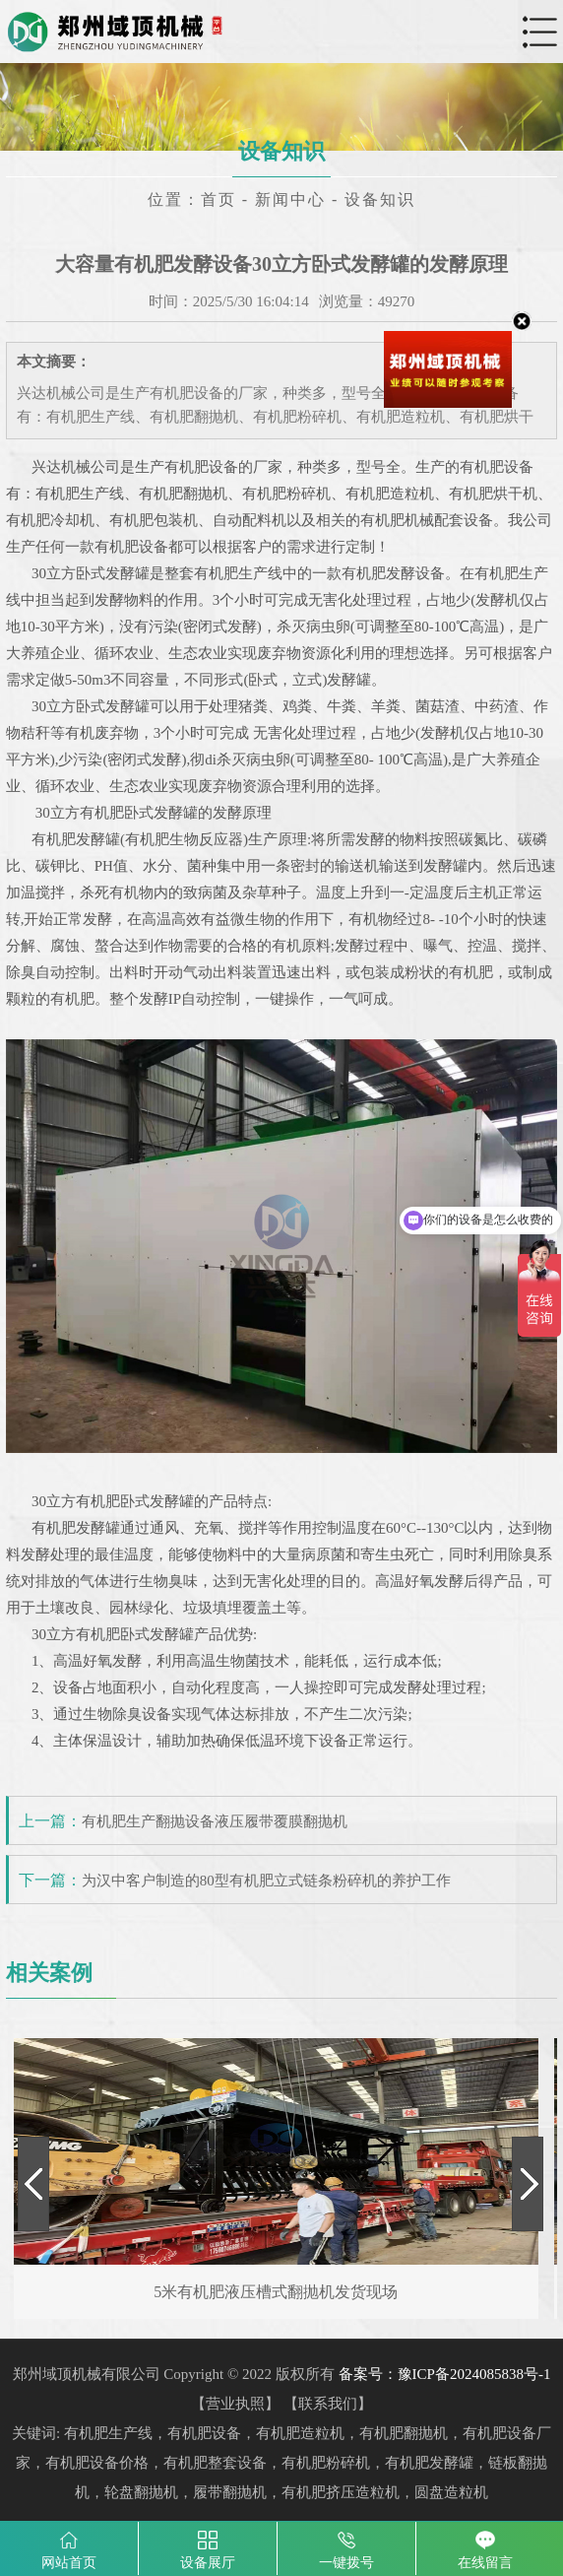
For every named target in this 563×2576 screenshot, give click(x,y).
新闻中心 (290, 199)
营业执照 (235, 2403)
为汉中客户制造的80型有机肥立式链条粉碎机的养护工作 (266, 1880)
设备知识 (379, 199)
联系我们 (327, 2403)
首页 (218, 199)
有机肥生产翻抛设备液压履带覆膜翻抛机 (214, 1821)
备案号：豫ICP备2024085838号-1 (445, 2374)
